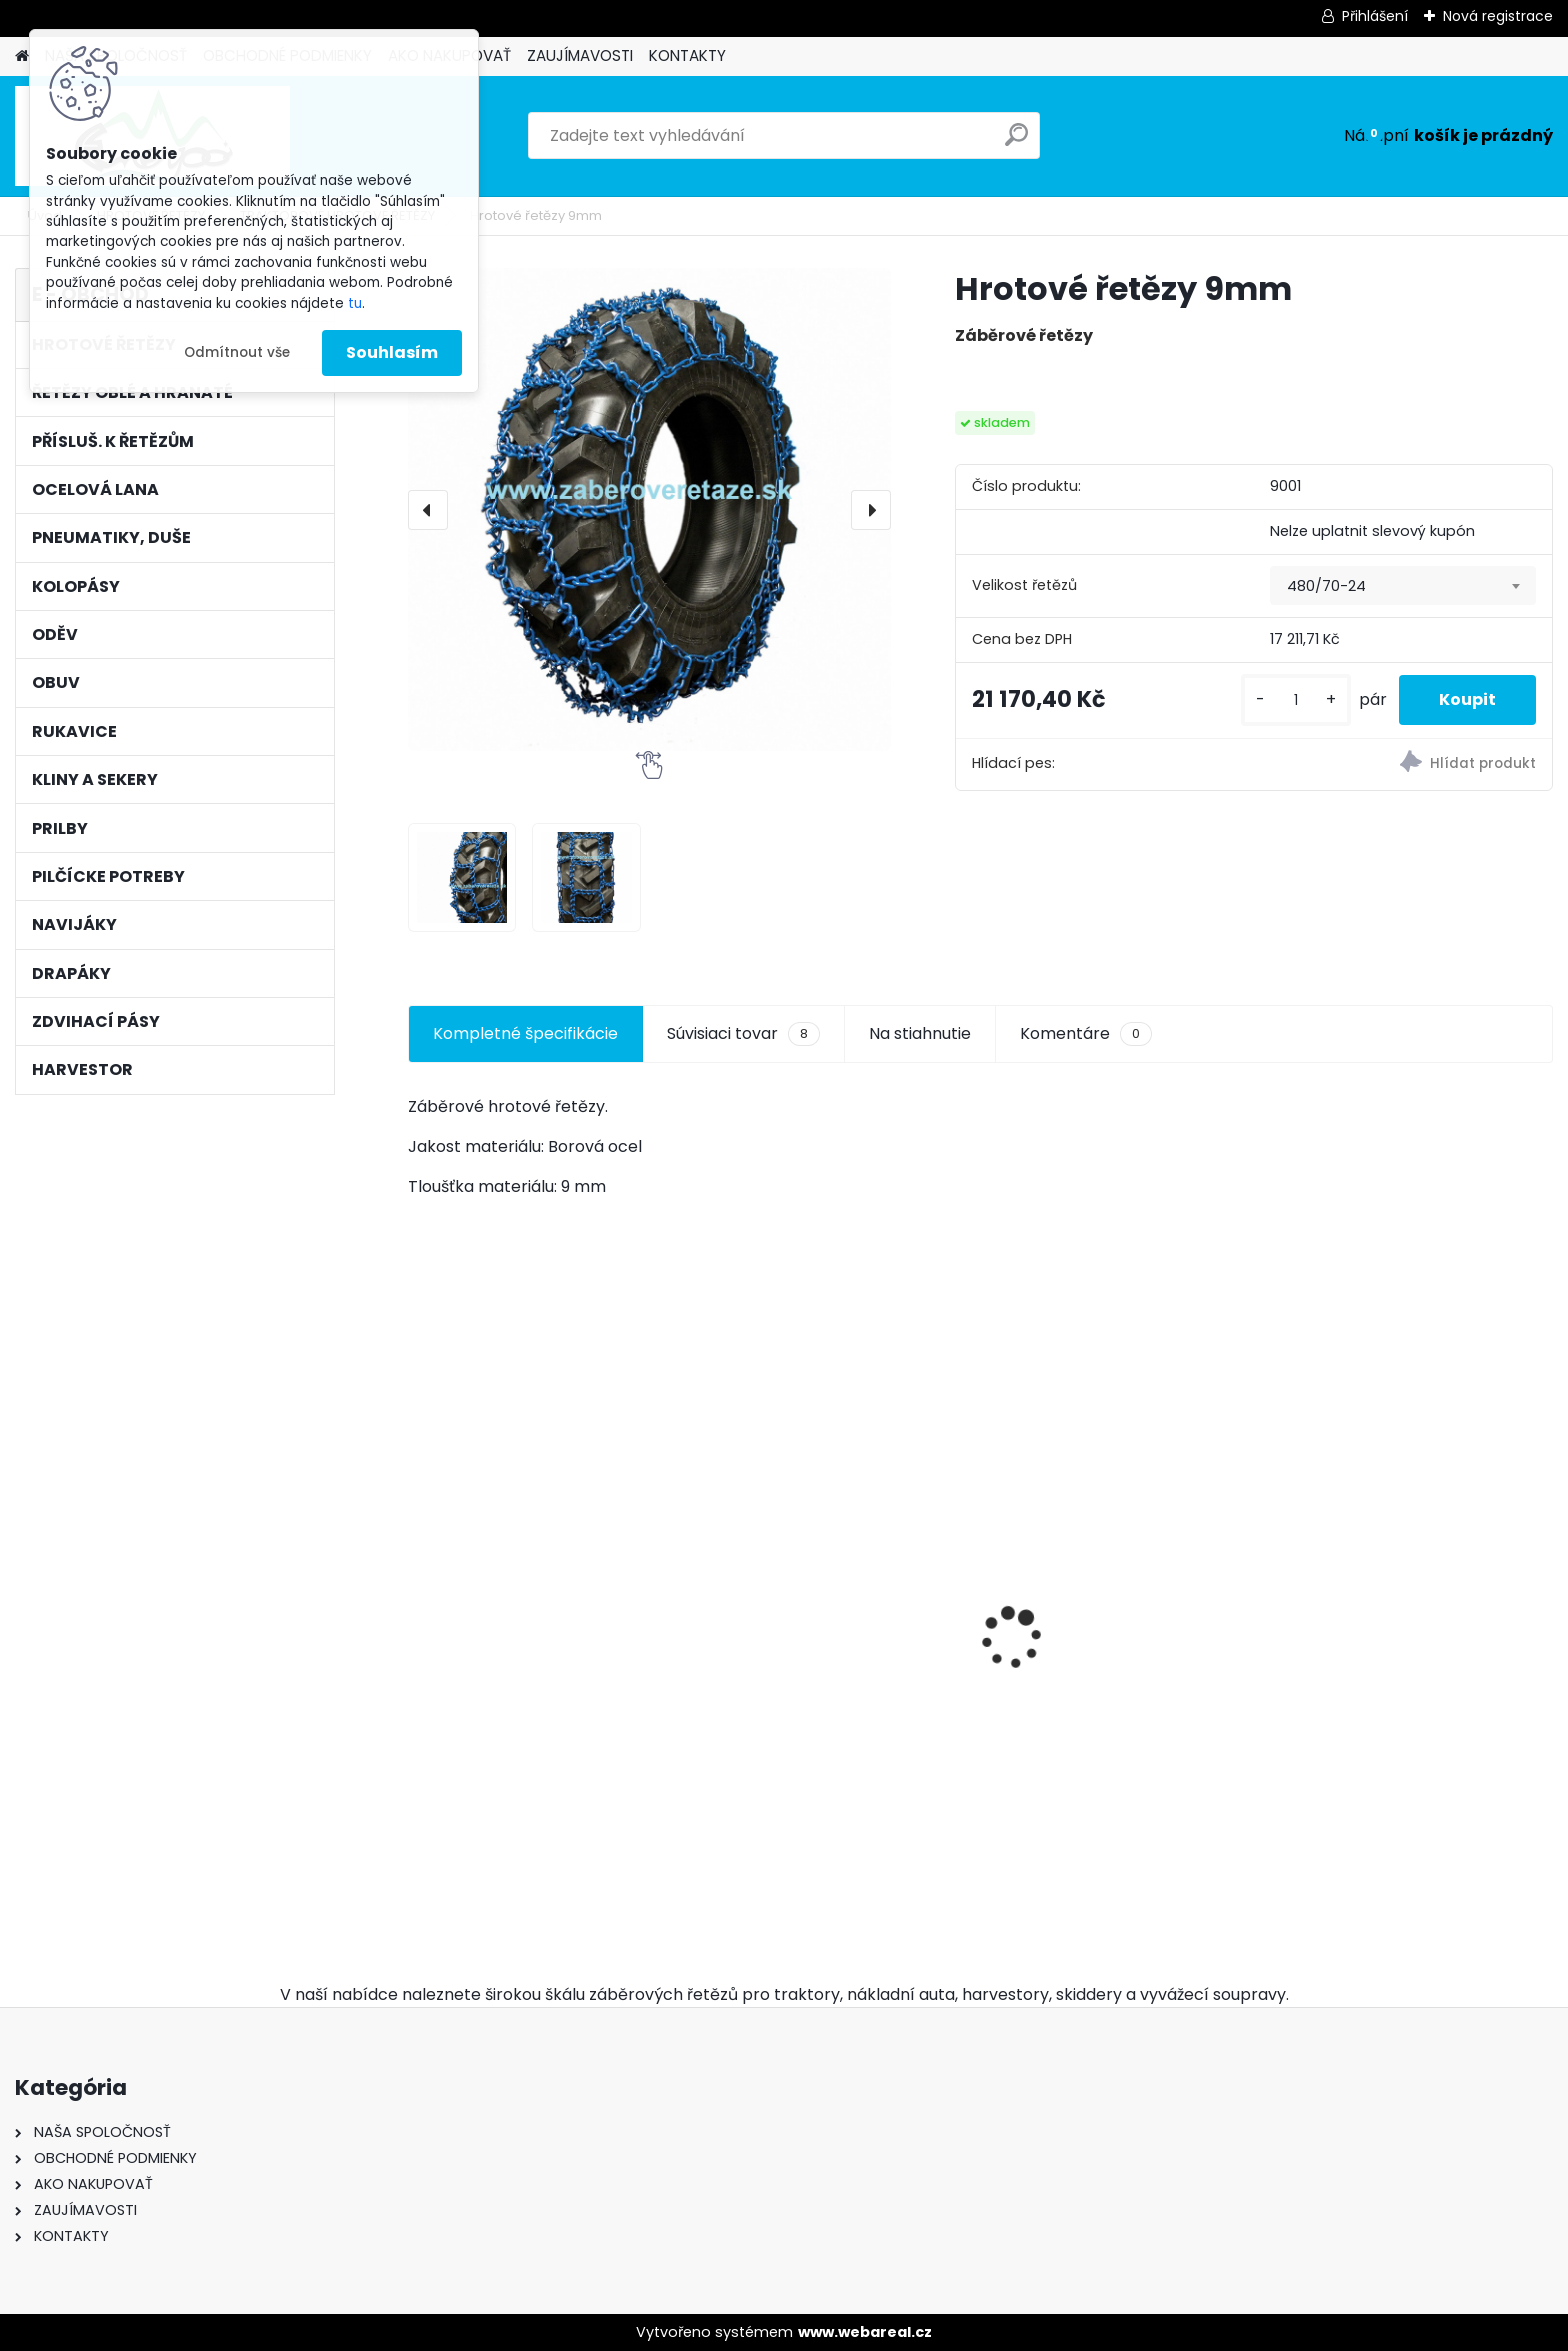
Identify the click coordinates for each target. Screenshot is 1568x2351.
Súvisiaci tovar (743, 1034)
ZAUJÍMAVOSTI (580, 55)
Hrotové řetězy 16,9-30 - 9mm (537, 1633)
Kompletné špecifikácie (525, 1033)
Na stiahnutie (920, 1033)
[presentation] (428, 510)
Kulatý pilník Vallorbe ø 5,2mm (1409, 1734)
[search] (1016, 142)
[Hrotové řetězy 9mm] (649, 509)
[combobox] (1403, 586)
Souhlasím (392, 352)
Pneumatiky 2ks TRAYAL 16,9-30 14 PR (1122, 1714)
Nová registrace (1498, 16)
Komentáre (1086, 1034)
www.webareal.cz (865, 2332)
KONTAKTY (687, 55)
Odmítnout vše (237, 352)
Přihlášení (1375, 16)
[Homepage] (22, 56)
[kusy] (1296, 700)
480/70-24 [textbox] (1326, 586)
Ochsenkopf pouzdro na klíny (826, 1734)
